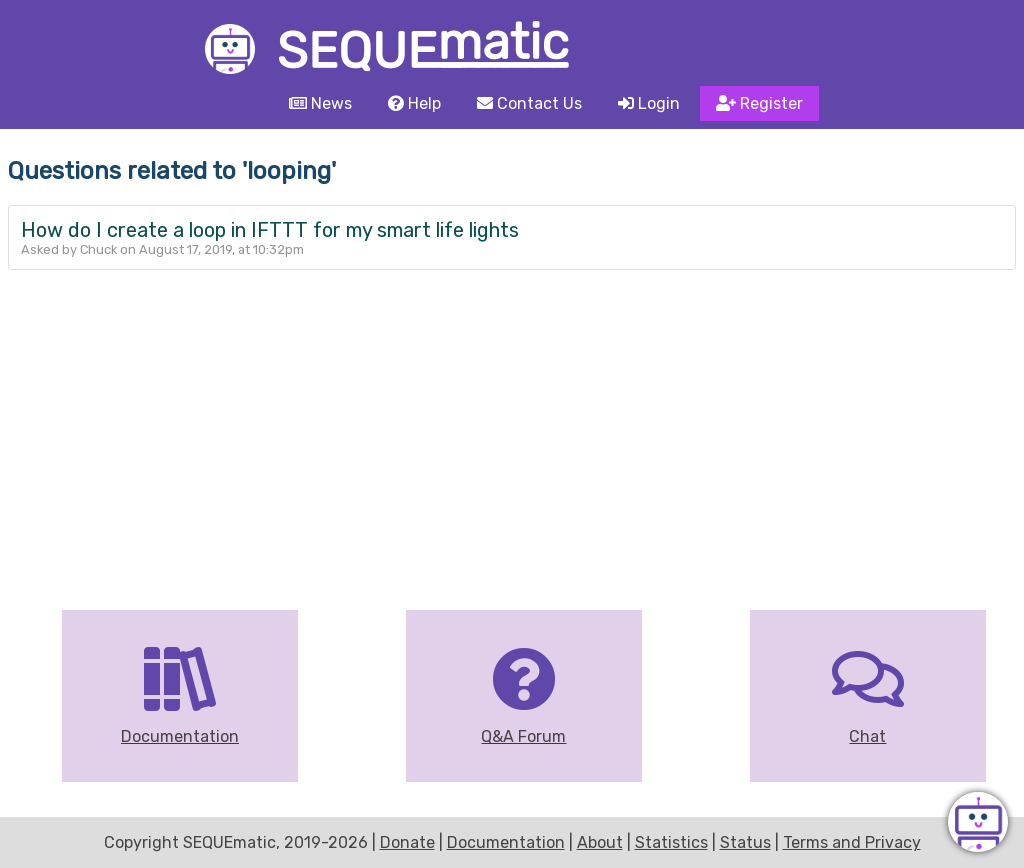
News (320, 103)
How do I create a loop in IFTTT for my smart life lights (270, 230)
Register (759, 103)
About (600, 842)
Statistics (671, 842)
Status (745, 842)
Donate (407, 842)
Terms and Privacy (852, 842)
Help (414, 103)
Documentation (506, 842)
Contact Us (529, 103)
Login (649, 103)
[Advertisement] (512, 420)
